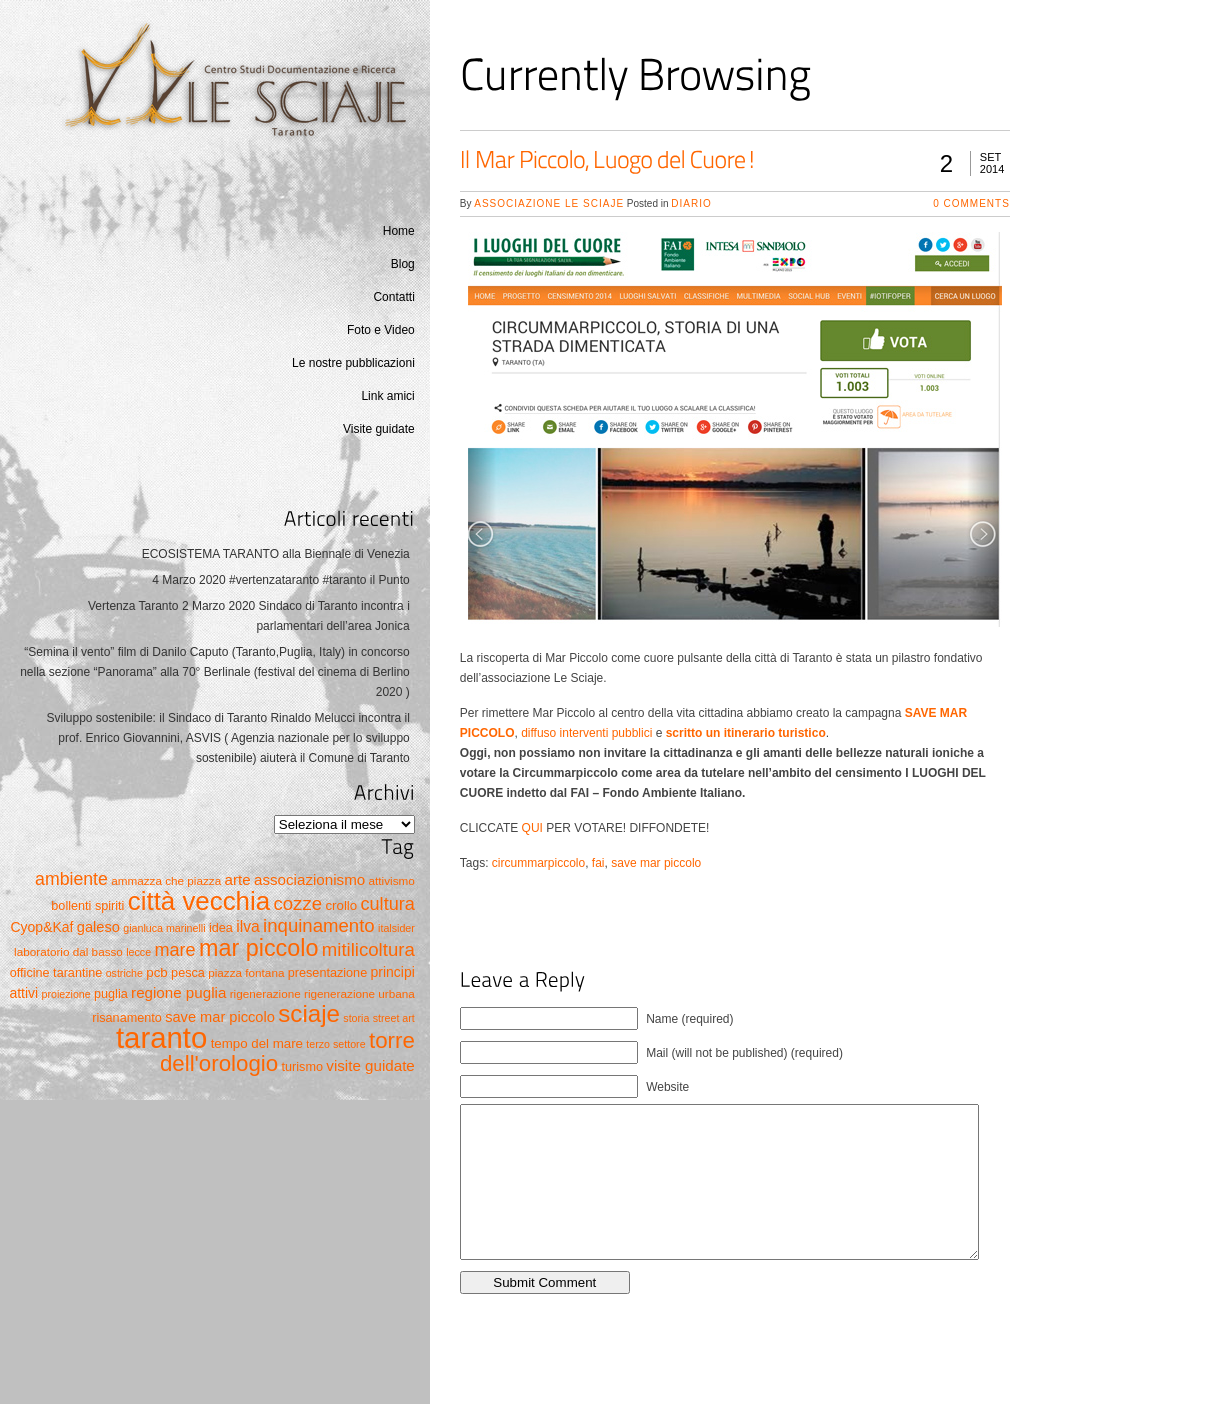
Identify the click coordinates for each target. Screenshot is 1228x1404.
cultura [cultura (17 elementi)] (388, 904)
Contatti (393, 297)
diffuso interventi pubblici (586, 733)
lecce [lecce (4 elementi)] (138, 952)
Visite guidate (379, 429)
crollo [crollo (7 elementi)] (341, 905)
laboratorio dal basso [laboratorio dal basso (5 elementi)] (68, 951)
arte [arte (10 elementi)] (238, 879)
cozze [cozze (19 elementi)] (297, 903)
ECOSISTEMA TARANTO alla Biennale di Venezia (276, 554)
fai (598, 863)
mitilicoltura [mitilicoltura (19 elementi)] (368, 949)
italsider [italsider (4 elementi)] (396, 928)
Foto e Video (381, 330)
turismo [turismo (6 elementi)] (302, 1067)
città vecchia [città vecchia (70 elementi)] (199, 901)
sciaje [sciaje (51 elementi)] (309, 1013)
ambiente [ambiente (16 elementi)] (71, 879)
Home (399, 231)
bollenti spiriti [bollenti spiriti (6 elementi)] (87, 906)
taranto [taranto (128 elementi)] (161, 1037)
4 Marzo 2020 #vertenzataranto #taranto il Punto (281, 580)
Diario (691, 203)
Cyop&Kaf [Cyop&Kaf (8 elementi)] (42, 927)
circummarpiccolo (538, 863)
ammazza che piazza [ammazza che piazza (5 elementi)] (166, 880)
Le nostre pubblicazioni (353, 363)
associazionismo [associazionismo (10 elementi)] (309, 879)
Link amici (387, 396)
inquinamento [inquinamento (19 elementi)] (319, 925)
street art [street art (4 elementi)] (394, 1018)
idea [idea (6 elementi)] (221, 928)
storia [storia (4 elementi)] (356, 1018)
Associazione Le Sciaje (549, 203)
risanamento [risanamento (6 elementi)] (127, 1018)
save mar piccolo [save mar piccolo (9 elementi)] (220, 1017)
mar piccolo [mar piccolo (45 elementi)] (258, 948)
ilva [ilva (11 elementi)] (248, 926)
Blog (403, 264)
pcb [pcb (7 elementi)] (156, 972)
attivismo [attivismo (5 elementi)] (392, 880)
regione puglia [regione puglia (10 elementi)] (178, 992)
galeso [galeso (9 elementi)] (98, 927)
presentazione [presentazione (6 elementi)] (327, 973)
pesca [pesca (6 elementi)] (188, 973)
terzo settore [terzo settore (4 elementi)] (335, 1044)
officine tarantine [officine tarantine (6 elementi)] (56, 973)
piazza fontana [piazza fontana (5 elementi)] (246, 972)
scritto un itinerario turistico (746, 733)
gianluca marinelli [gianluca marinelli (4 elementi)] (164, 928)
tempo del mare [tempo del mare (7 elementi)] (257, 1043)
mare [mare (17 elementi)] (174, 950)
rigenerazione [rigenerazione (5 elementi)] (265, 993)
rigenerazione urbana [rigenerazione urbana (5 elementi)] (359, 993)
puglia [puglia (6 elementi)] (111, 994)
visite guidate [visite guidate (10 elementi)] (370, 1065)
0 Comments (971, 203)
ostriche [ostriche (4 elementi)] (124, 973)
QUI (532, 828)
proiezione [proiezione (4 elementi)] (65, 994)
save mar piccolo (656, 863)
